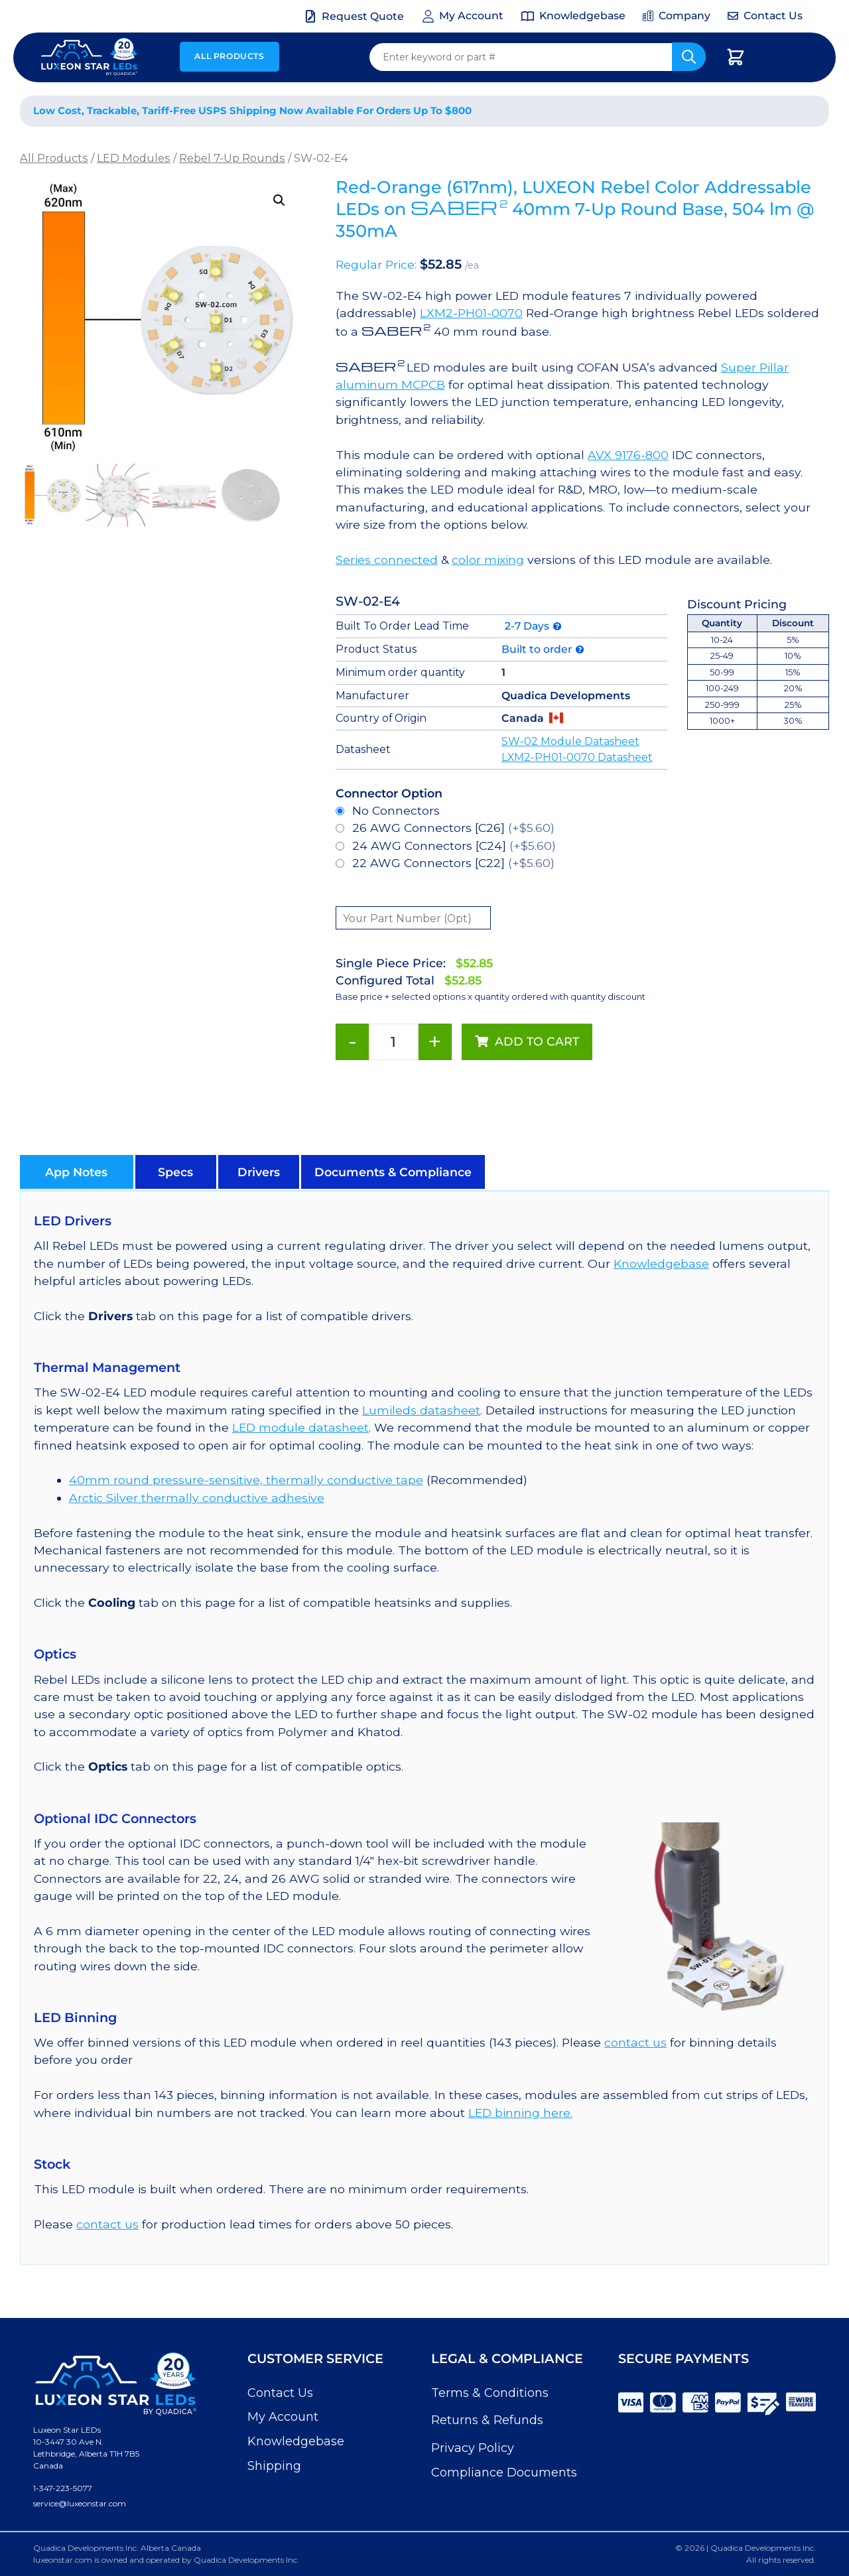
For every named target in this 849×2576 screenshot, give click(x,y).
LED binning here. (520, 2113)
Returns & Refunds (487, 2420)
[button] (279, 200)
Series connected (387, 560)
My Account (282, 2416)
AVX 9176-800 (628, 455)
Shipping (274, 2466)
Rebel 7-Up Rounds (232, 158)
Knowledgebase (661, 1263)
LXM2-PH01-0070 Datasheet (577, 757)
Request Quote (363, 16)
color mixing (488, 560)
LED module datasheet (300, 1427)
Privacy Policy (472, 2448)
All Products (229, 56)
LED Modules (133, 158)
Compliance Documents (504, 2472)
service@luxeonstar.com (79, 2503)
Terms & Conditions (490, 2393)
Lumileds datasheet (421, 1410)
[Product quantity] (394, 1042)
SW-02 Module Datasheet (570, 741)
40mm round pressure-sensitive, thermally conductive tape (246, 1480)
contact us (635, 2042)
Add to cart (537, 1041)
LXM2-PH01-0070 (471, 313)
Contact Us (280, 2393)
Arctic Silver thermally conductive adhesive (196, 1498)
